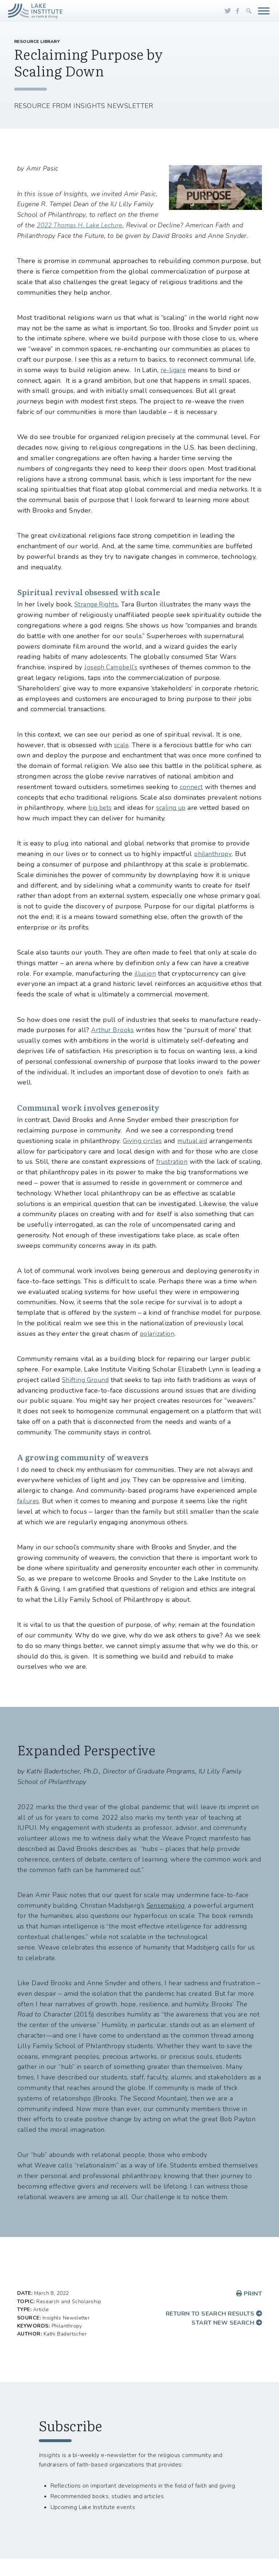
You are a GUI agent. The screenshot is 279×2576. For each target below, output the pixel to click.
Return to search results (213, 2314)
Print (249, 2294)
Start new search (226, 2323)
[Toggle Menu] (264, 10)
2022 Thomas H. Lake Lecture (83, 225)
